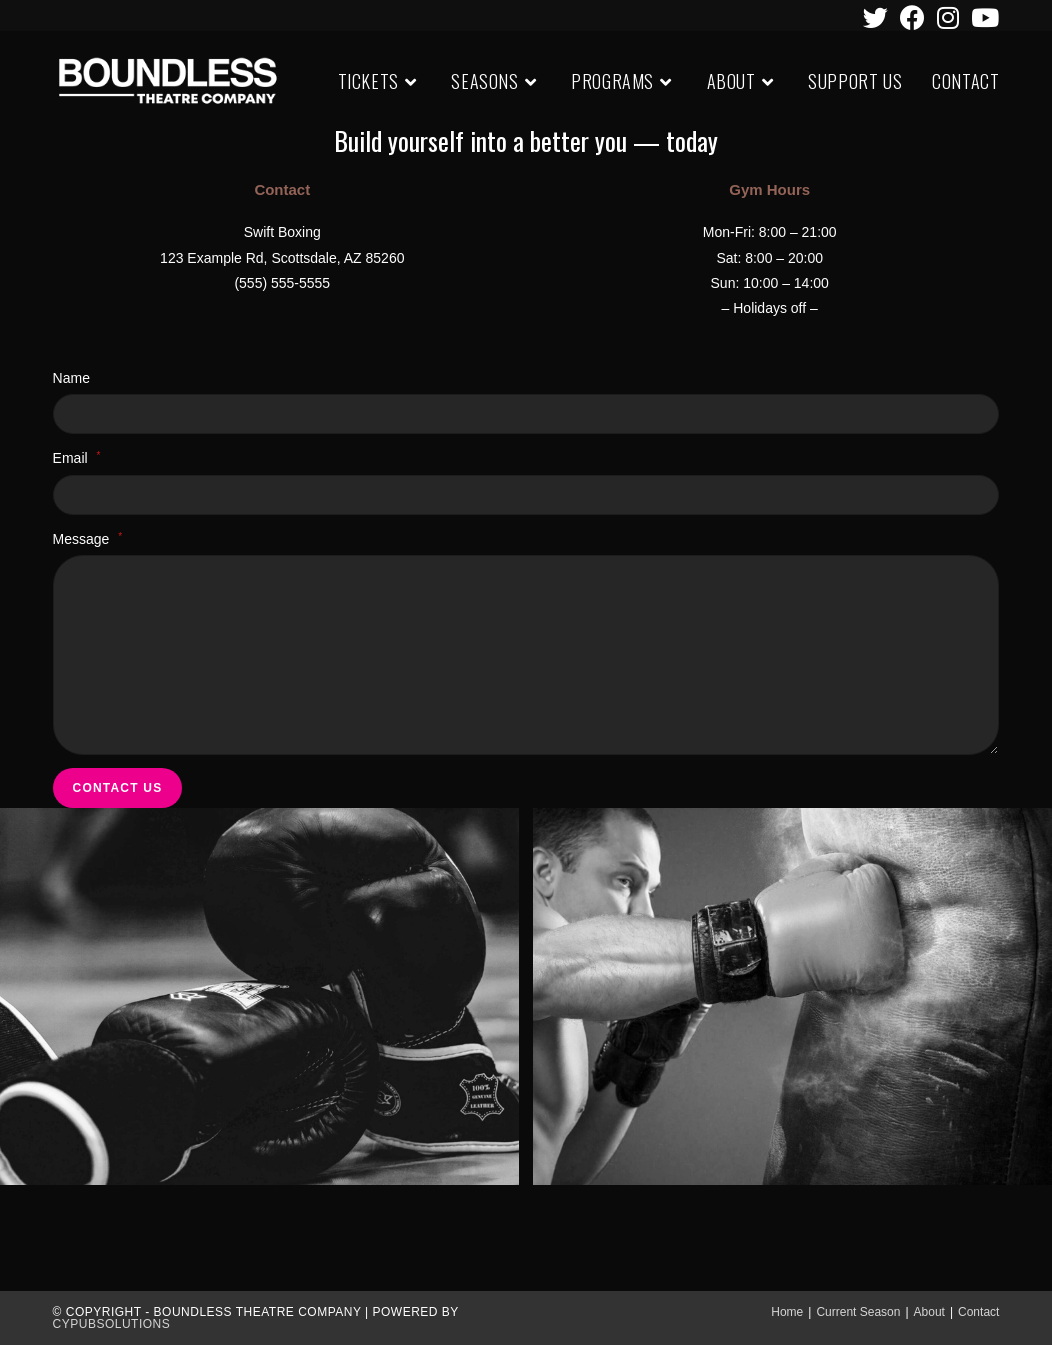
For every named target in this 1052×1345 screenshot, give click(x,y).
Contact (978, 1312)
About (929, 1312)
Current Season (858, 1312)
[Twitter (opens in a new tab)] (875, 17)
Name (71, 378)
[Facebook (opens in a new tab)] (912, 17)
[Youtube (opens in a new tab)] (982, 17)
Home (787, 1312)
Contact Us (118, 788)
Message (88, 539)
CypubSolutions (112, 1324)
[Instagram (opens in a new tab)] (948, 17)
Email (77, 458)
